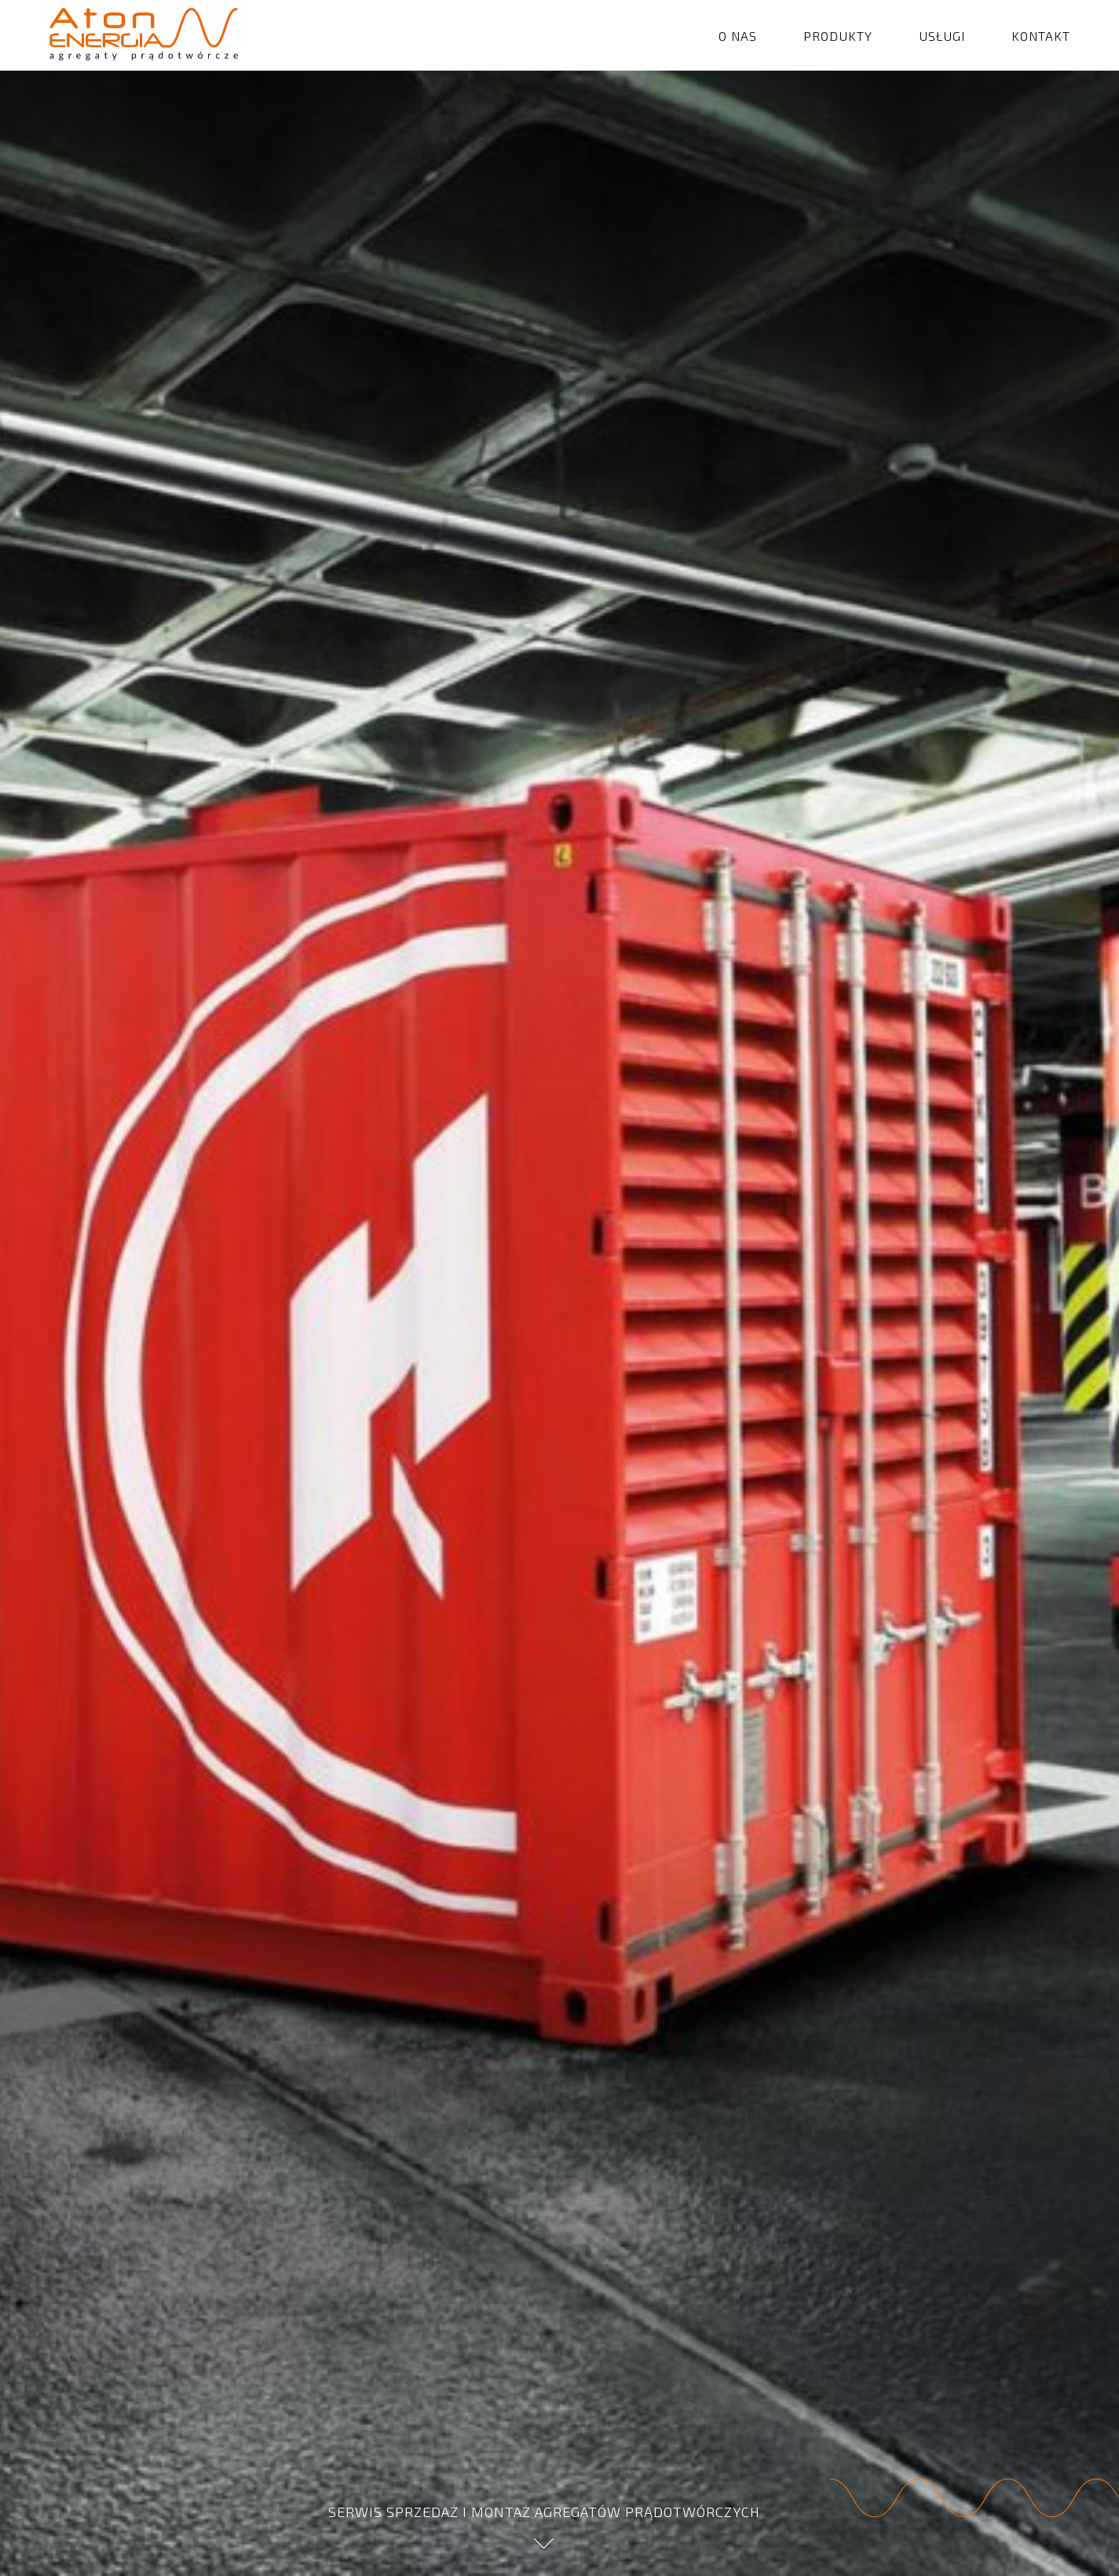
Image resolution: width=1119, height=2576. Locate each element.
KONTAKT (1040, 35)
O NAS (738, 35)
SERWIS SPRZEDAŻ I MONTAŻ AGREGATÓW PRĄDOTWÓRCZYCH (544, 2526)
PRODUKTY (837, 35)
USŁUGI (942, 35)
